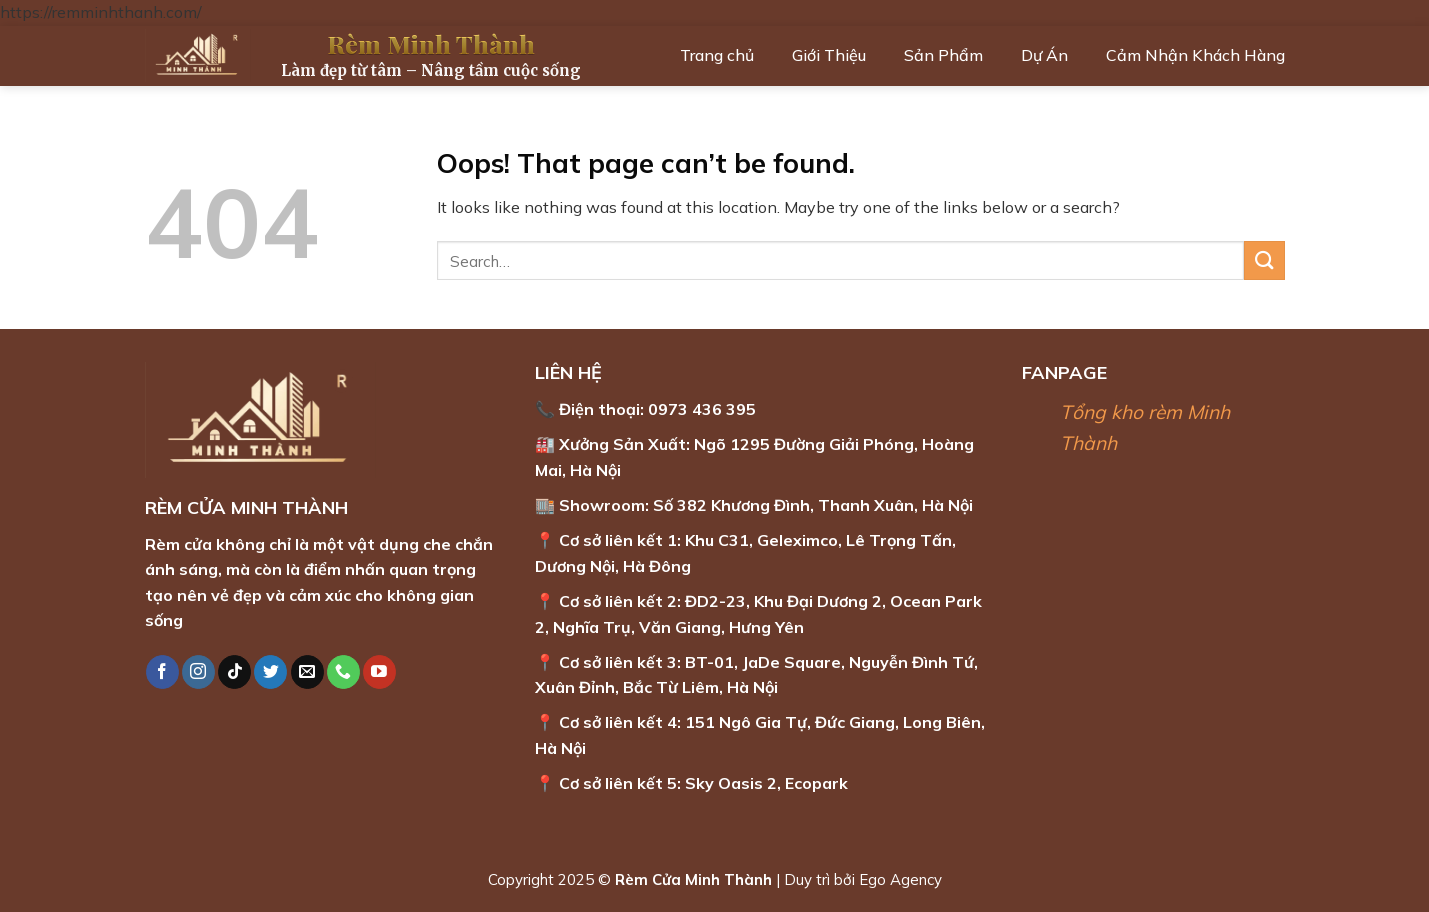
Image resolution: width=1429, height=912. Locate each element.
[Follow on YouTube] (379, 672)
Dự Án (1044, 55)
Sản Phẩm (943, 55)
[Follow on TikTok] (234, 672)
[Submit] (1264, 260)
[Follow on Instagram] (198, 672)
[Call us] (343, 672)
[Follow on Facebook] (162, 672)
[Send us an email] (307, 672)
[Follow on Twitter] (270, 672)
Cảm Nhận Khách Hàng (1195, 55)
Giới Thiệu (829, 55)
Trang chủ (717, 55)
